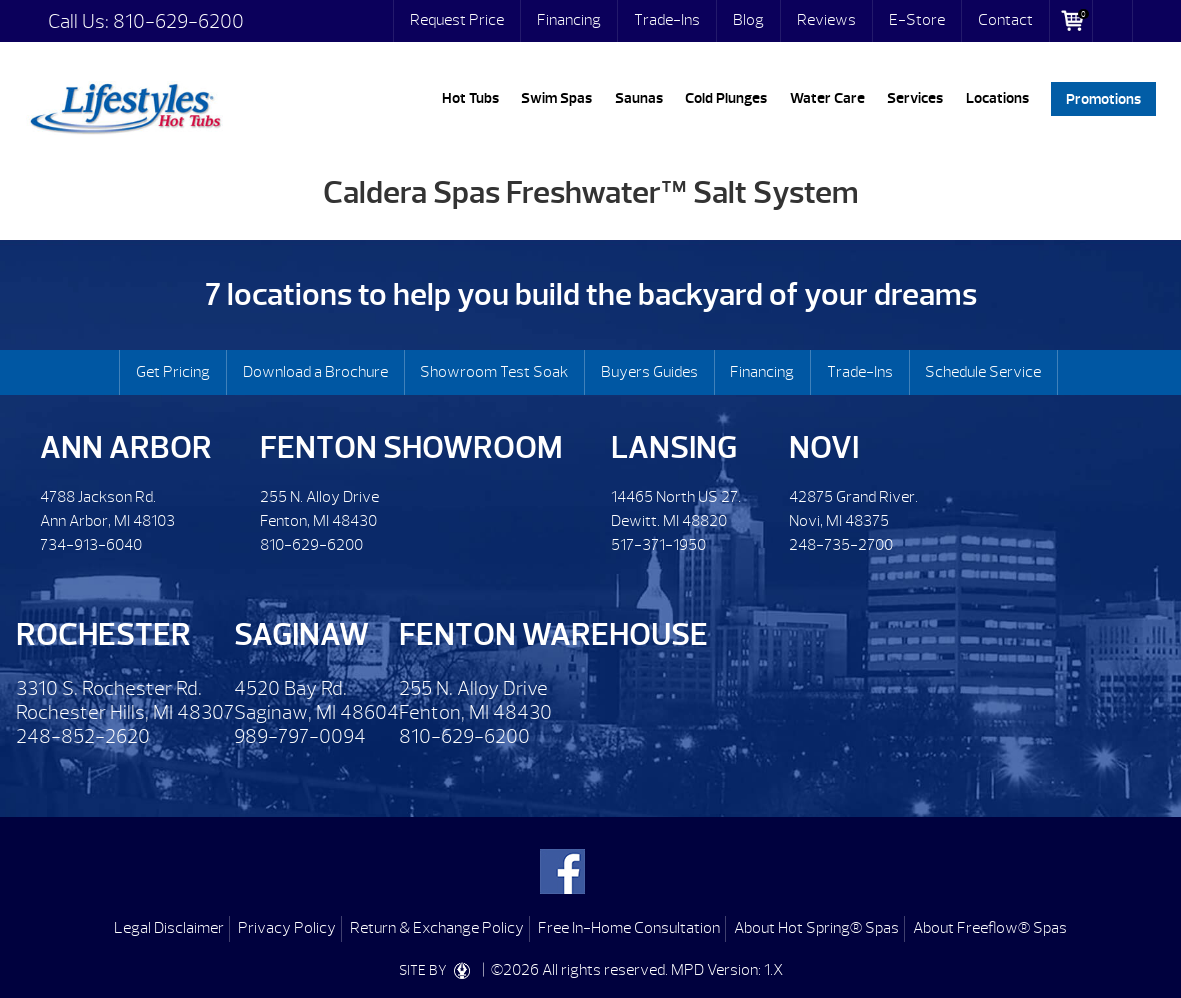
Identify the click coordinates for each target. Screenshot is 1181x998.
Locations (997, 98)
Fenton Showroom (411, 447)
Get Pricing (173, 372)
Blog (748, 20)
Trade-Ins (667, 20)
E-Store (917, 20)
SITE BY (438, 971)
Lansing (674, 447)
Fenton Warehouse (553, 634)
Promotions (1103, 98)
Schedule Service (983, 372)
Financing (569, 20)
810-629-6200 (178, 21)
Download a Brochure (315, 372)
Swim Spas (556, 98)
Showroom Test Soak (494, 372)
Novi (824, 447)
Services (915, 98)
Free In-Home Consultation (629, 928)
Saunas (639, 98)
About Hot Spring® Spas (816, 928)
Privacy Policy (287, 928)
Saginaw (301, 634)
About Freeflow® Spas (990, 928)
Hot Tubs (470, 98)
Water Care (827, 98)
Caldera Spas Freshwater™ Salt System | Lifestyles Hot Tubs (125, 105)
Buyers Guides (649, 372)
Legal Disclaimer (169, 928)
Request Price (457, 20)
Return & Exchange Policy (437, 928)
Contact (1005, 20)
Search (1113, 21)
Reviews (826, 20)
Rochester (103, 634)
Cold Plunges (726, 98)
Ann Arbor (126, 447)
